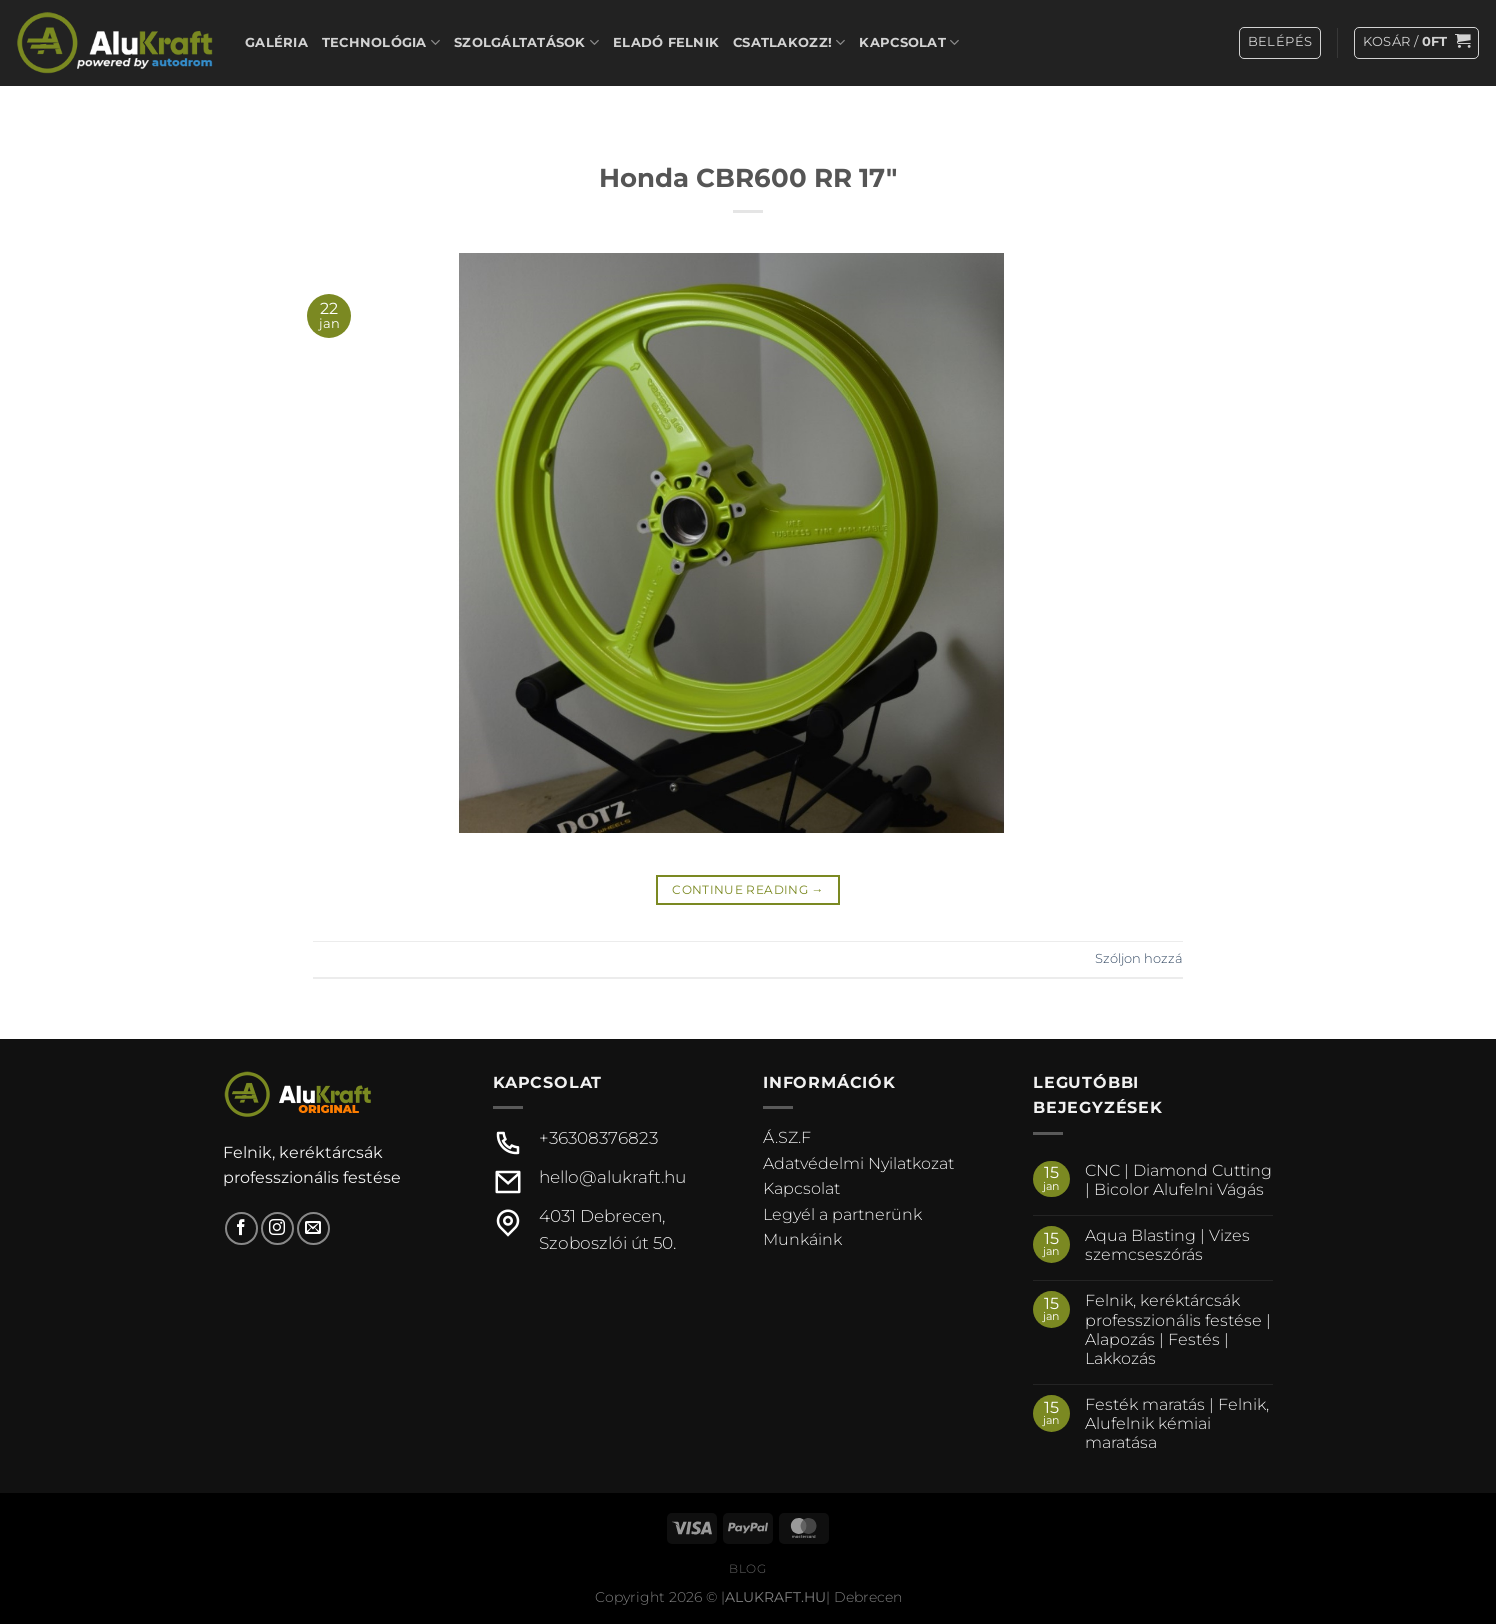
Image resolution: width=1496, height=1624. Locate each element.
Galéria (276, 42)
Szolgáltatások (526, 42)
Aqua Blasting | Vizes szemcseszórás (1167, 1245)
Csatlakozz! (789, 42)
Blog (747, 1568)
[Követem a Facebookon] (241, 1228)
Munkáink (802, 1239)
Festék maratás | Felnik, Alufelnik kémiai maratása (1177, 1423)
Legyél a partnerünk (842, 1214)
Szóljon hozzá (1139, 958)
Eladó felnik (666, 42)
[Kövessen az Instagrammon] (277, 1228)
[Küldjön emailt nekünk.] (313, 1228)
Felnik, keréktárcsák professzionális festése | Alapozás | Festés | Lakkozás (1178, 1329)
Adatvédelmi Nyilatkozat (858, 1163)
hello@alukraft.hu (612, 1177)
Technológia (381, 42)
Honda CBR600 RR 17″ (748, 177)
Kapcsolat (909, 42)
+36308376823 (598, 1138)
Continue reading (748, 889)
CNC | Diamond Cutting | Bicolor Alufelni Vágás (1178, 1180)
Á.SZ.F (787, 1137)
